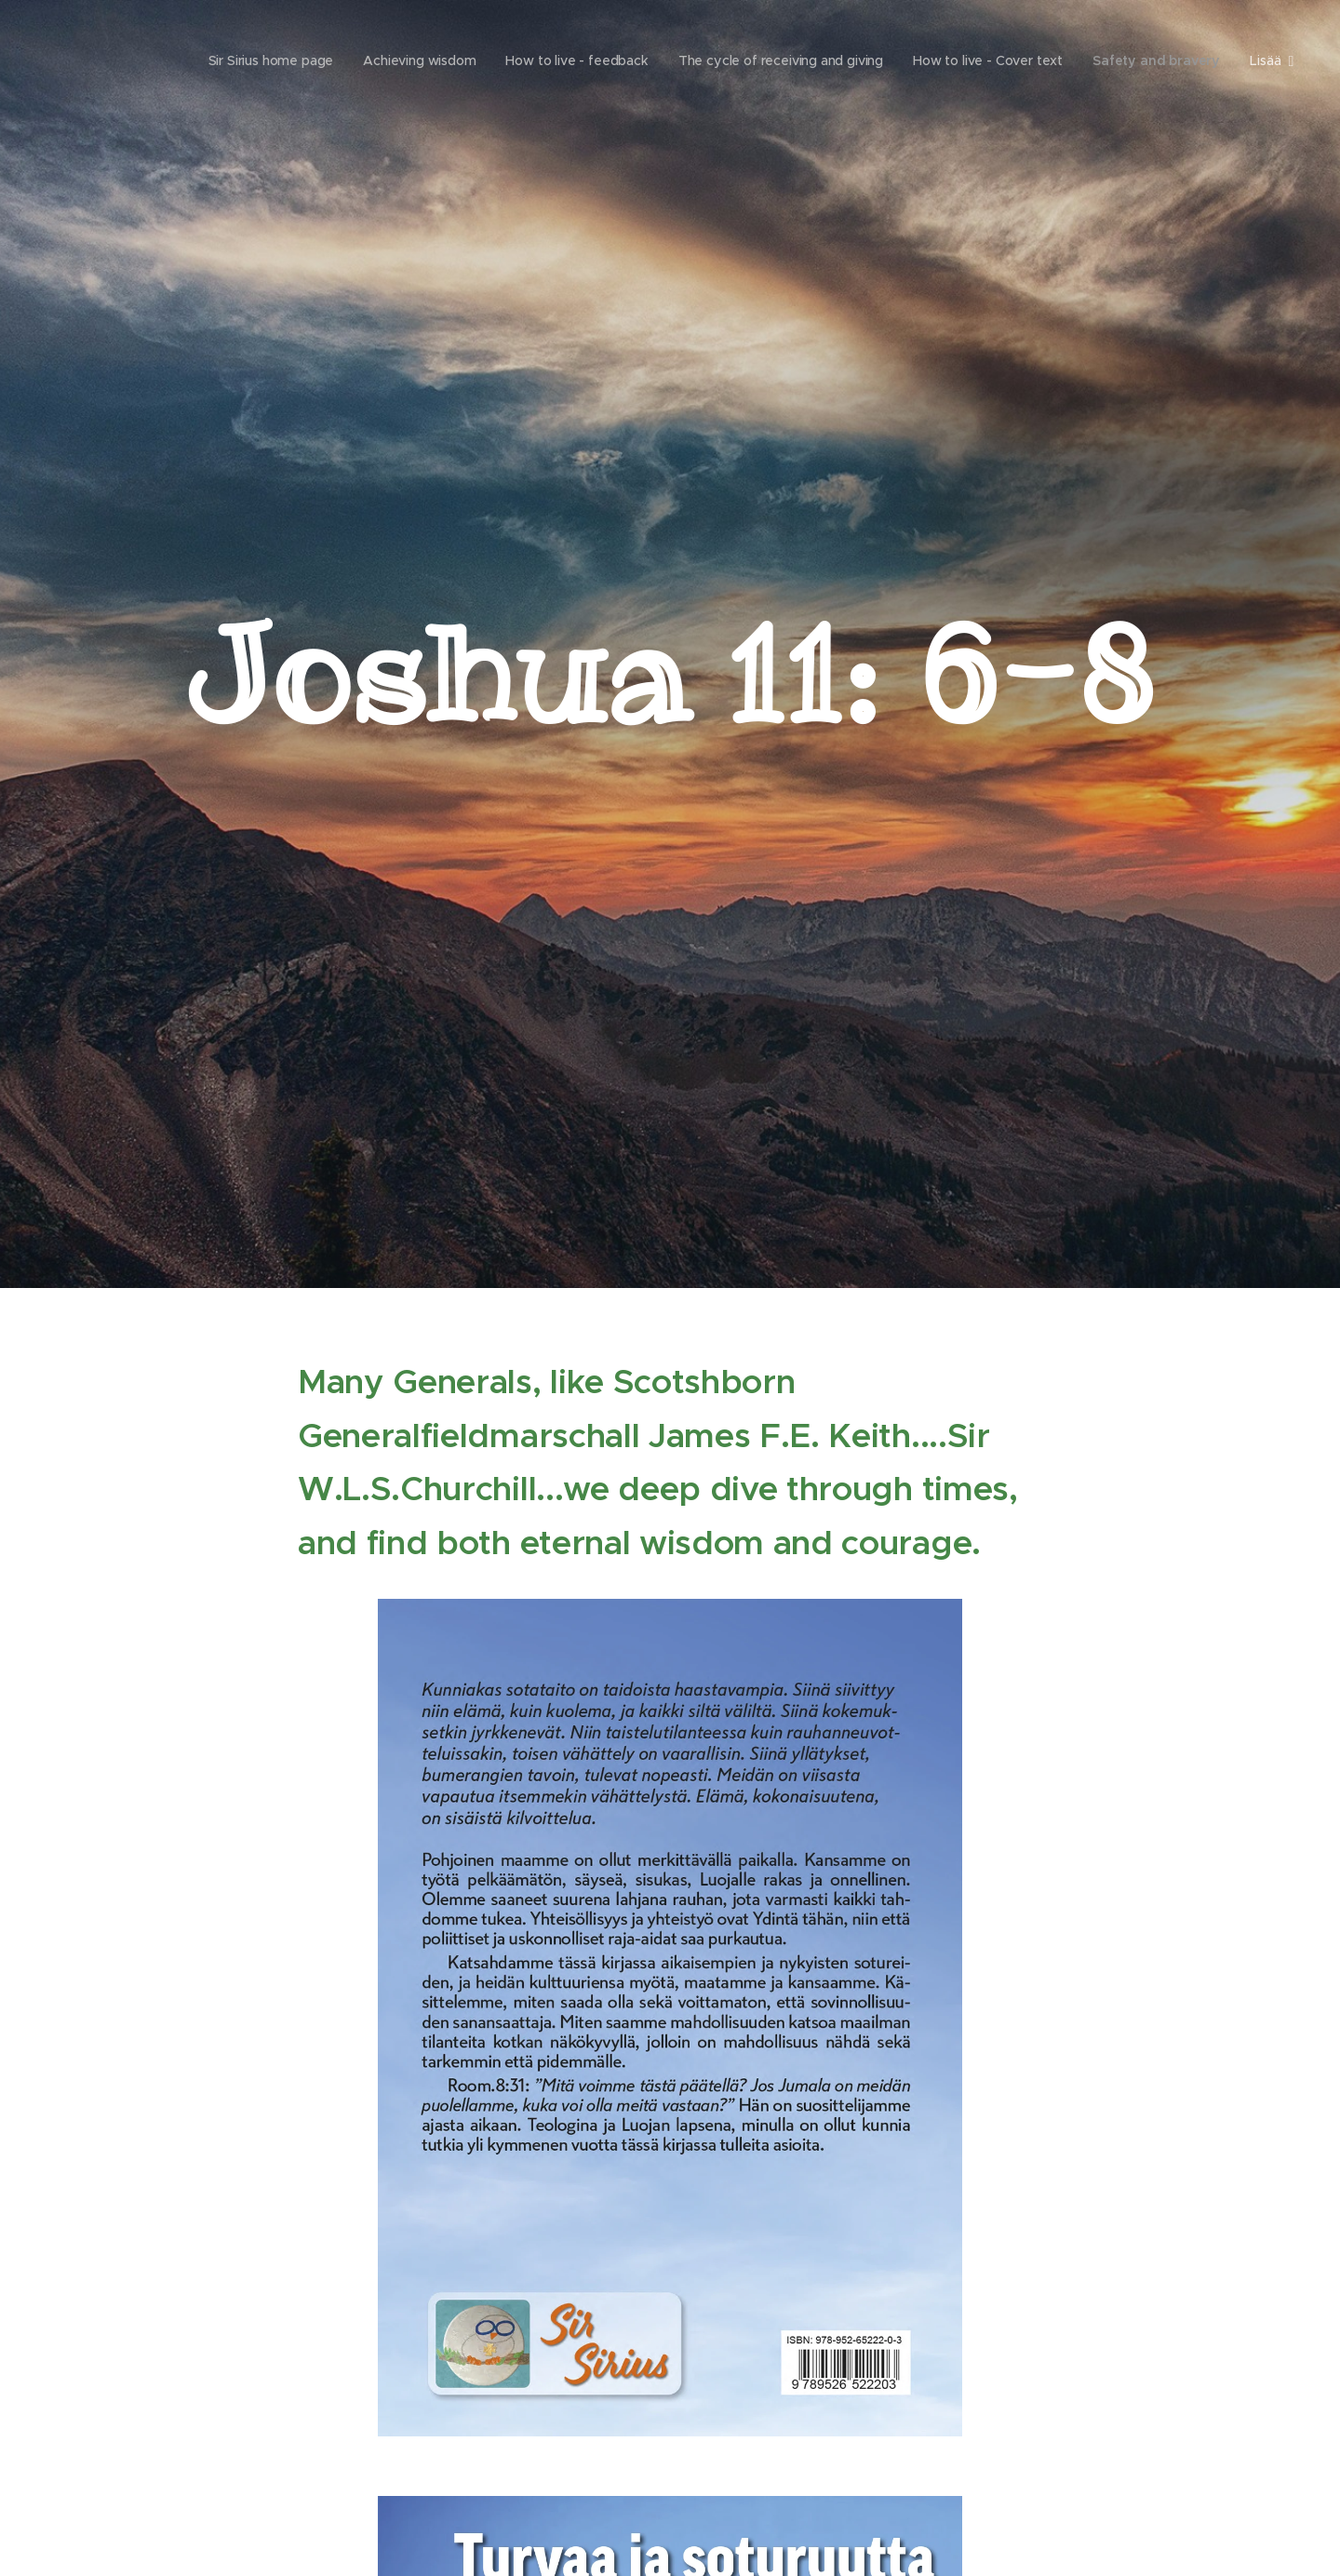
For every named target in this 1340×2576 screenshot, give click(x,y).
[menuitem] (257, 60)
